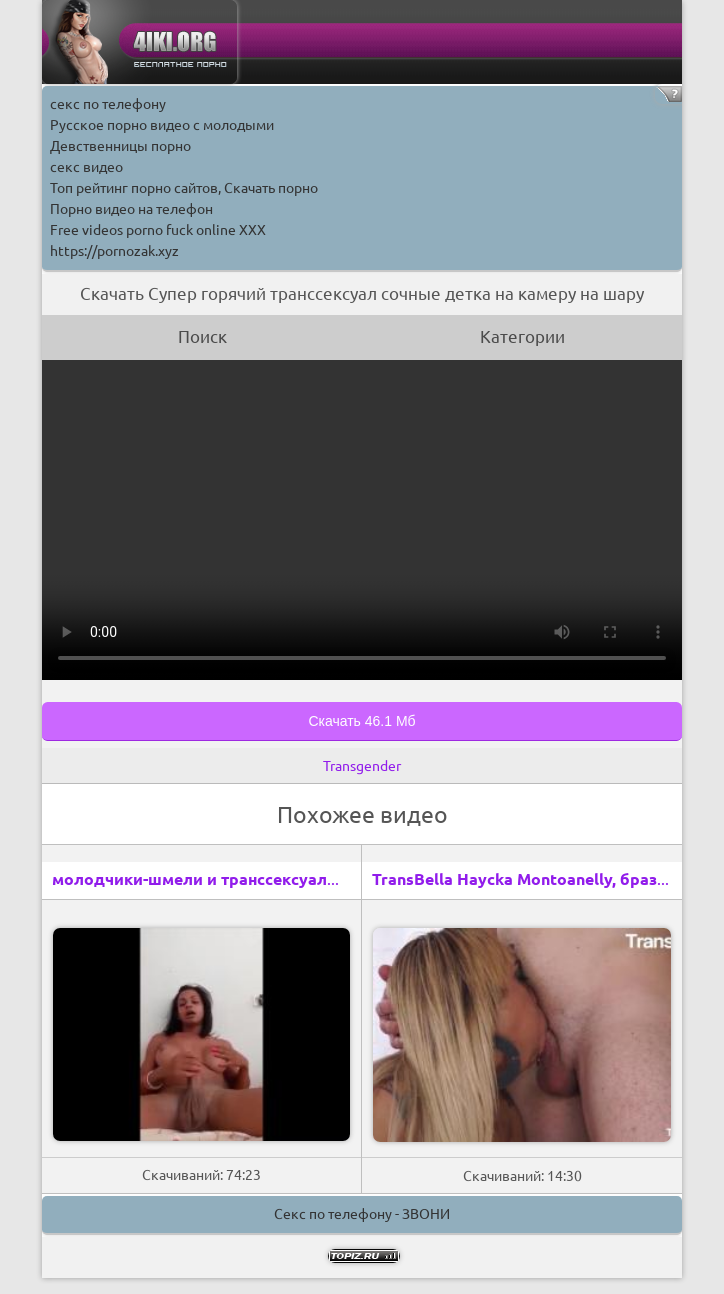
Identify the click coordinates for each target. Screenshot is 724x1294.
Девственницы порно (120, 146)
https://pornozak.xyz (114, 251)
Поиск (202, 336)
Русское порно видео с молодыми (162, 125)
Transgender (362, 766)
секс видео (86, 167)
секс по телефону (108, 104)
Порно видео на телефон (131, 209)
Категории (522, 336)
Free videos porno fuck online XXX (158, 230)
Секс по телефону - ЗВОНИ (362, 1214)
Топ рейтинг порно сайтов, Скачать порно (184, 188)
